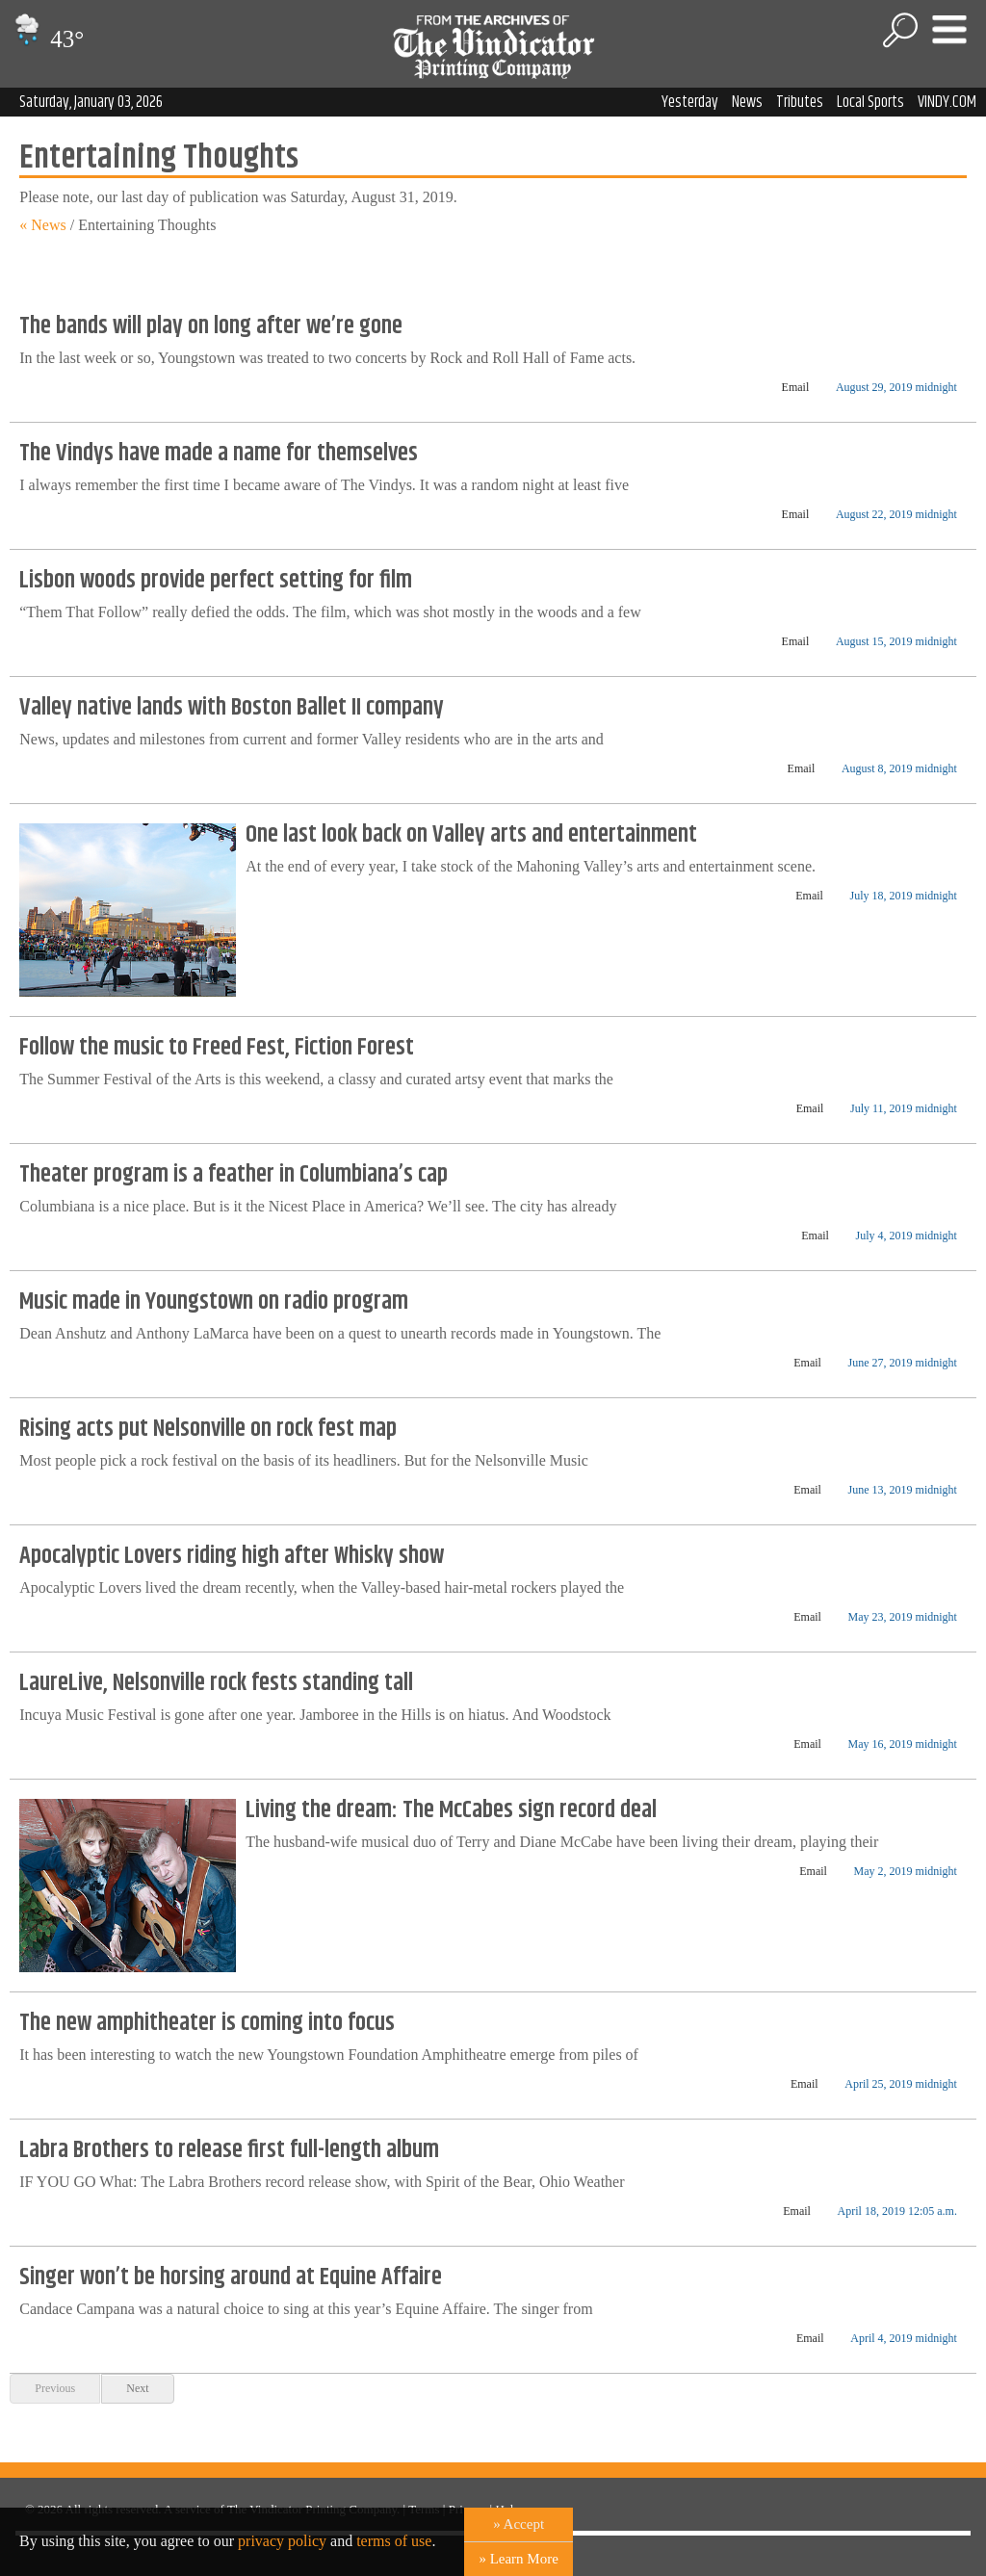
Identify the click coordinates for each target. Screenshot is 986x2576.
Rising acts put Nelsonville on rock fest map (208, 1429)
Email (796, 387)
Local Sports (870, 102)
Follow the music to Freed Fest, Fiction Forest (216, 1047)
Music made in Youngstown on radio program (213, 1302)
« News (42, 225)
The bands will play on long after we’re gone (210, 326)
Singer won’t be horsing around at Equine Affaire (230, 2277)
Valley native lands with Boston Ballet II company (231, 708)
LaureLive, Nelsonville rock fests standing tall (216, 1683)
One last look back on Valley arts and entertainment (471, 835)
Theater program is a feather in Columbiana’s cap (233, 1175)
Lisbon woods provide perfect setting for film (215, 580)
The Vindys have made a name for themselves (218, 453)
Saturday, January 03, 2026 (91, 102)
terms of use (393, 2541)
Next (137, 2388)
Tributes (799, 102)
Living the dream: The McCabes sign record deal (451, 1810)
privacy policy (282, 2541)
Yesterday (690, 102)
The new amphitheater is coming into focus (207, 2023)
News (747, 102)
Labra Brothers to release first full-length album (229, 2150)
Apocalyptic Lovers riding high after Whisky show (231, 1556)
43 (47, 39)
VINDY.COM (947, 102)
